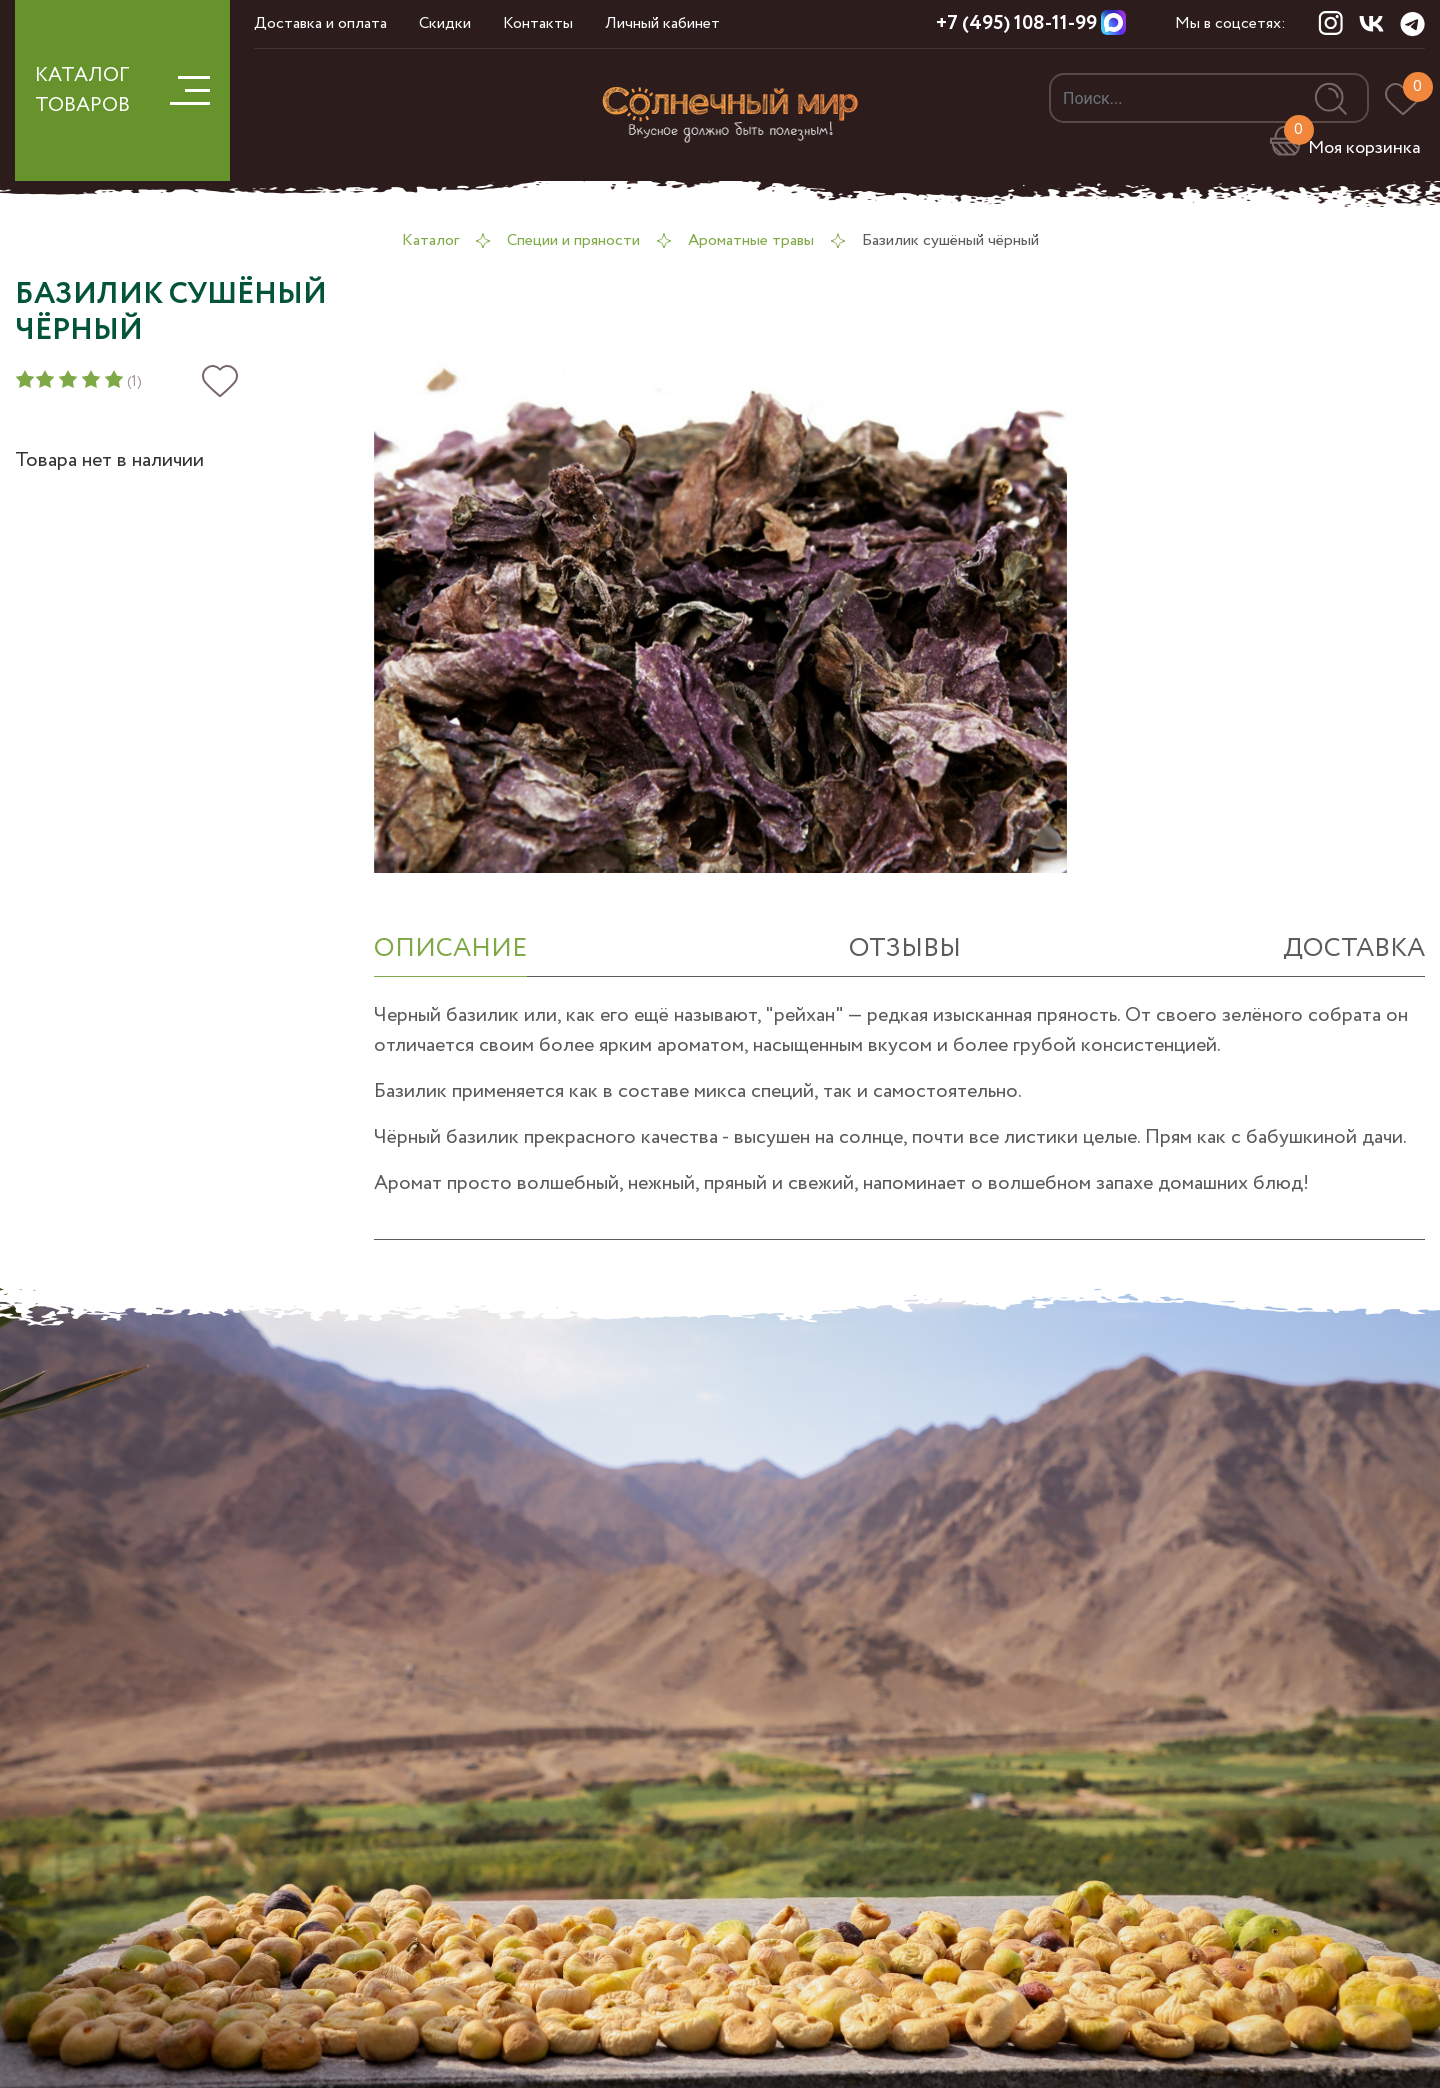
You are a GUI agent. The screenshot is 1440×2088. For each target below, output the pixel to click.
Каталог (430, 240)
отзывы (905, 948)
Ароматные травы (751, 240)
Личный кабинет (662, 23)
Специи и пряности (573, 240)
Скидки (445, 23)
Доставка (1354, 948)
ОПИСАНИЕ (450, 948)
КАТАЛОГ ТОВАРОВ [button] (122, 90)
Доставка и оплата (320, 23)
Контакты (538, 23)
